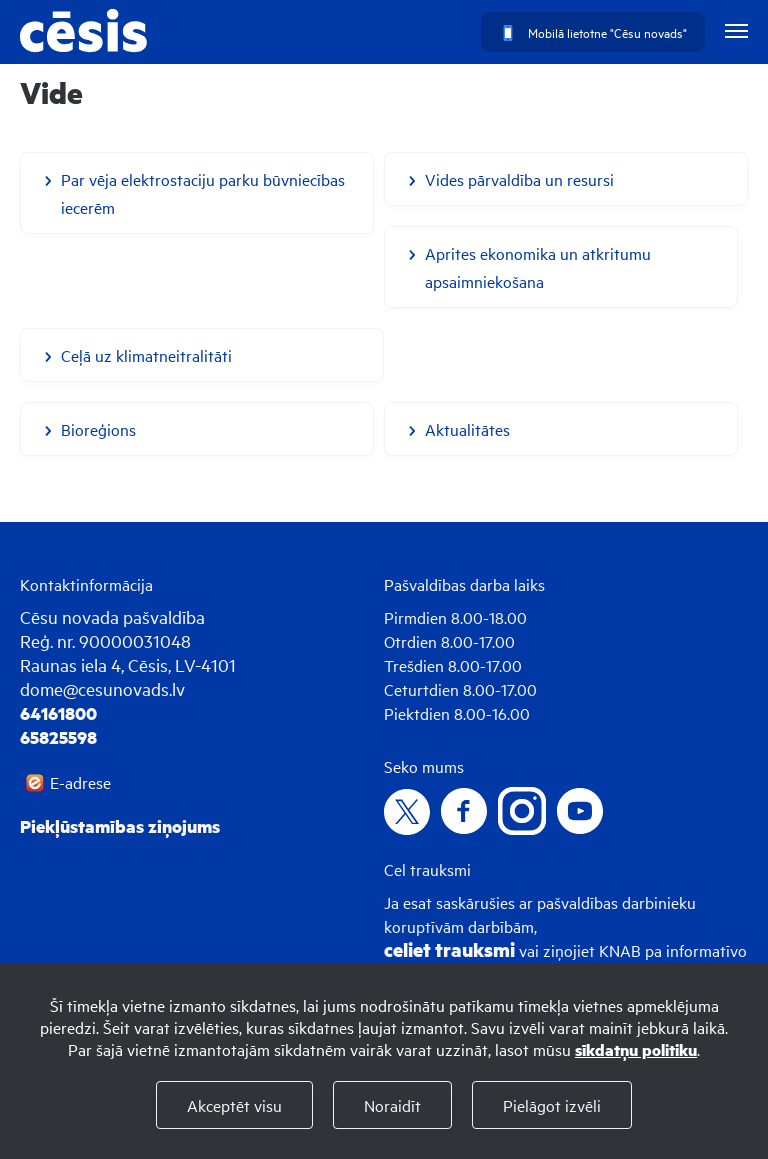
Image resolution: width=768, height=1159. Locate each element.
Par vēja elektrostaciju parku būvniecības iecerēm (203, 193)
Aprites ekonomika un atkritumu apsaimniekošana (538, 267)
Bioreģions (98, 429)
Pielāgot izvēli (552, 1105)
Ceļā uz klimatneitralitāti (146, 355)
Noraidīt (392, 1105)
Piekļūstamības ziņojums (120, 826)
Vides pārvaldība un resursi (519, 179)
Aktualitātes (467, 429)
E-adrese (80, 782)
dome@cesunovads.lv (102, 688)
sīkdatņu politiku (636, 1049)
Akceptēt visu (234, 1105)
